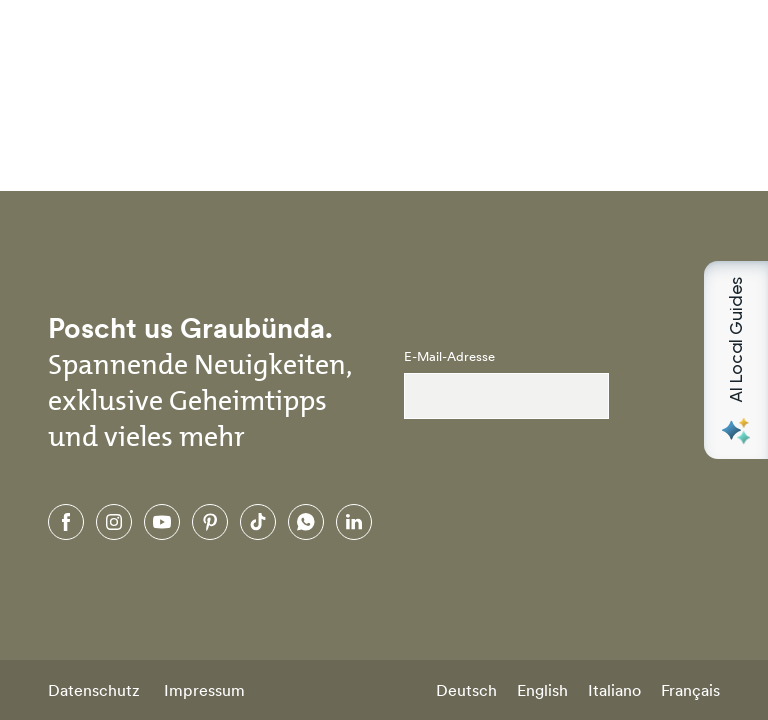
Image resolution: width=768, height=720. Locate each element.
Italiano (614, 690)
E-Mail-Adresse (449, 357)
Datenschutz (94, 690)
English (542, 690)
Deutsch (466, 690)
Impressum (204, 690)
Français (690, 690)
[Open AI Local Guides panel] (736, 360)
